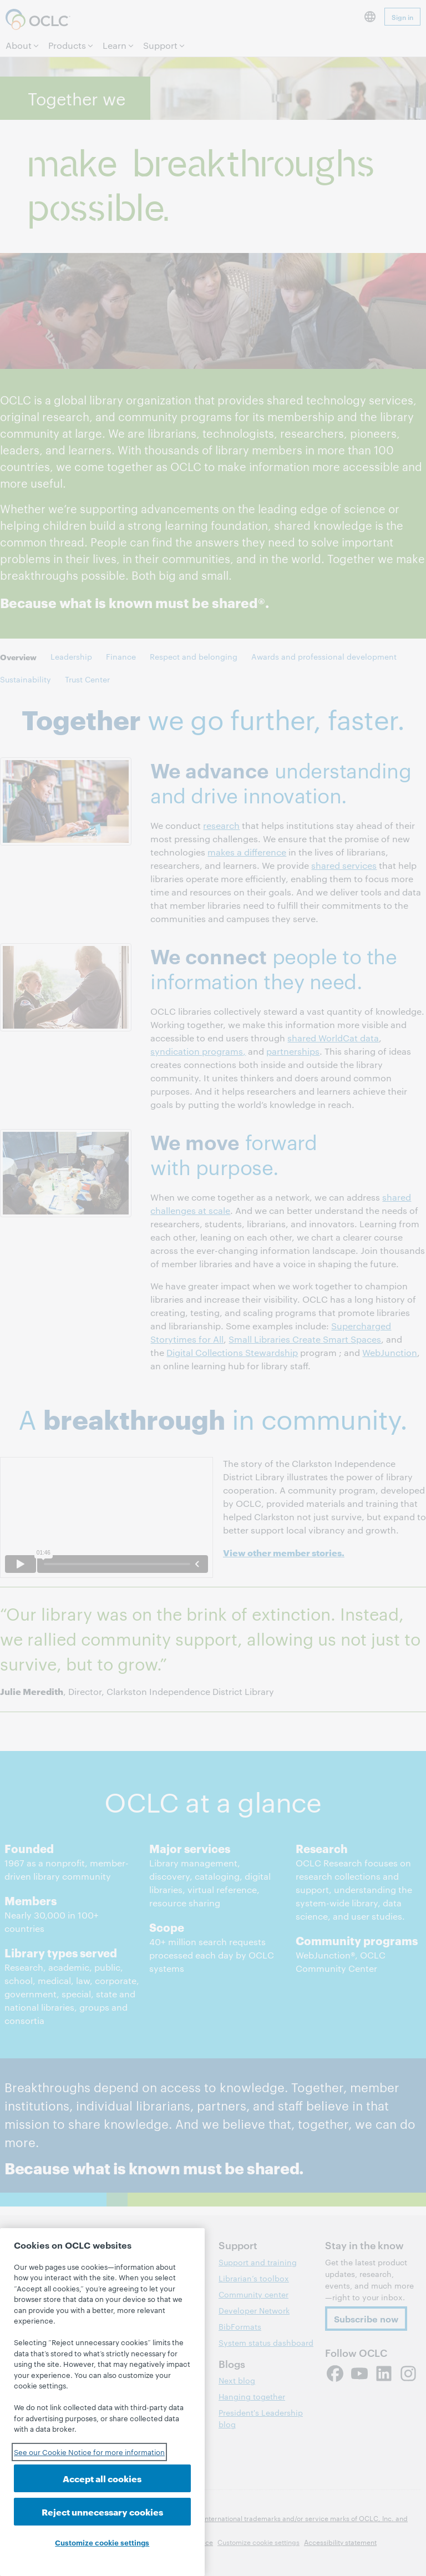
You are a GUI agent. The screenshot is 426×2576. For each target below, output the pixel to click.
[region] (102, 2402)
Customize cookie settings (102, 2542)
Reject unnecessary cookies (102, 2511)
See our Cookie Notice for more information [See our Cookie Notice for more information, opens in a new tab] (89, 2452)
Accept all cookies (102, 2478)
